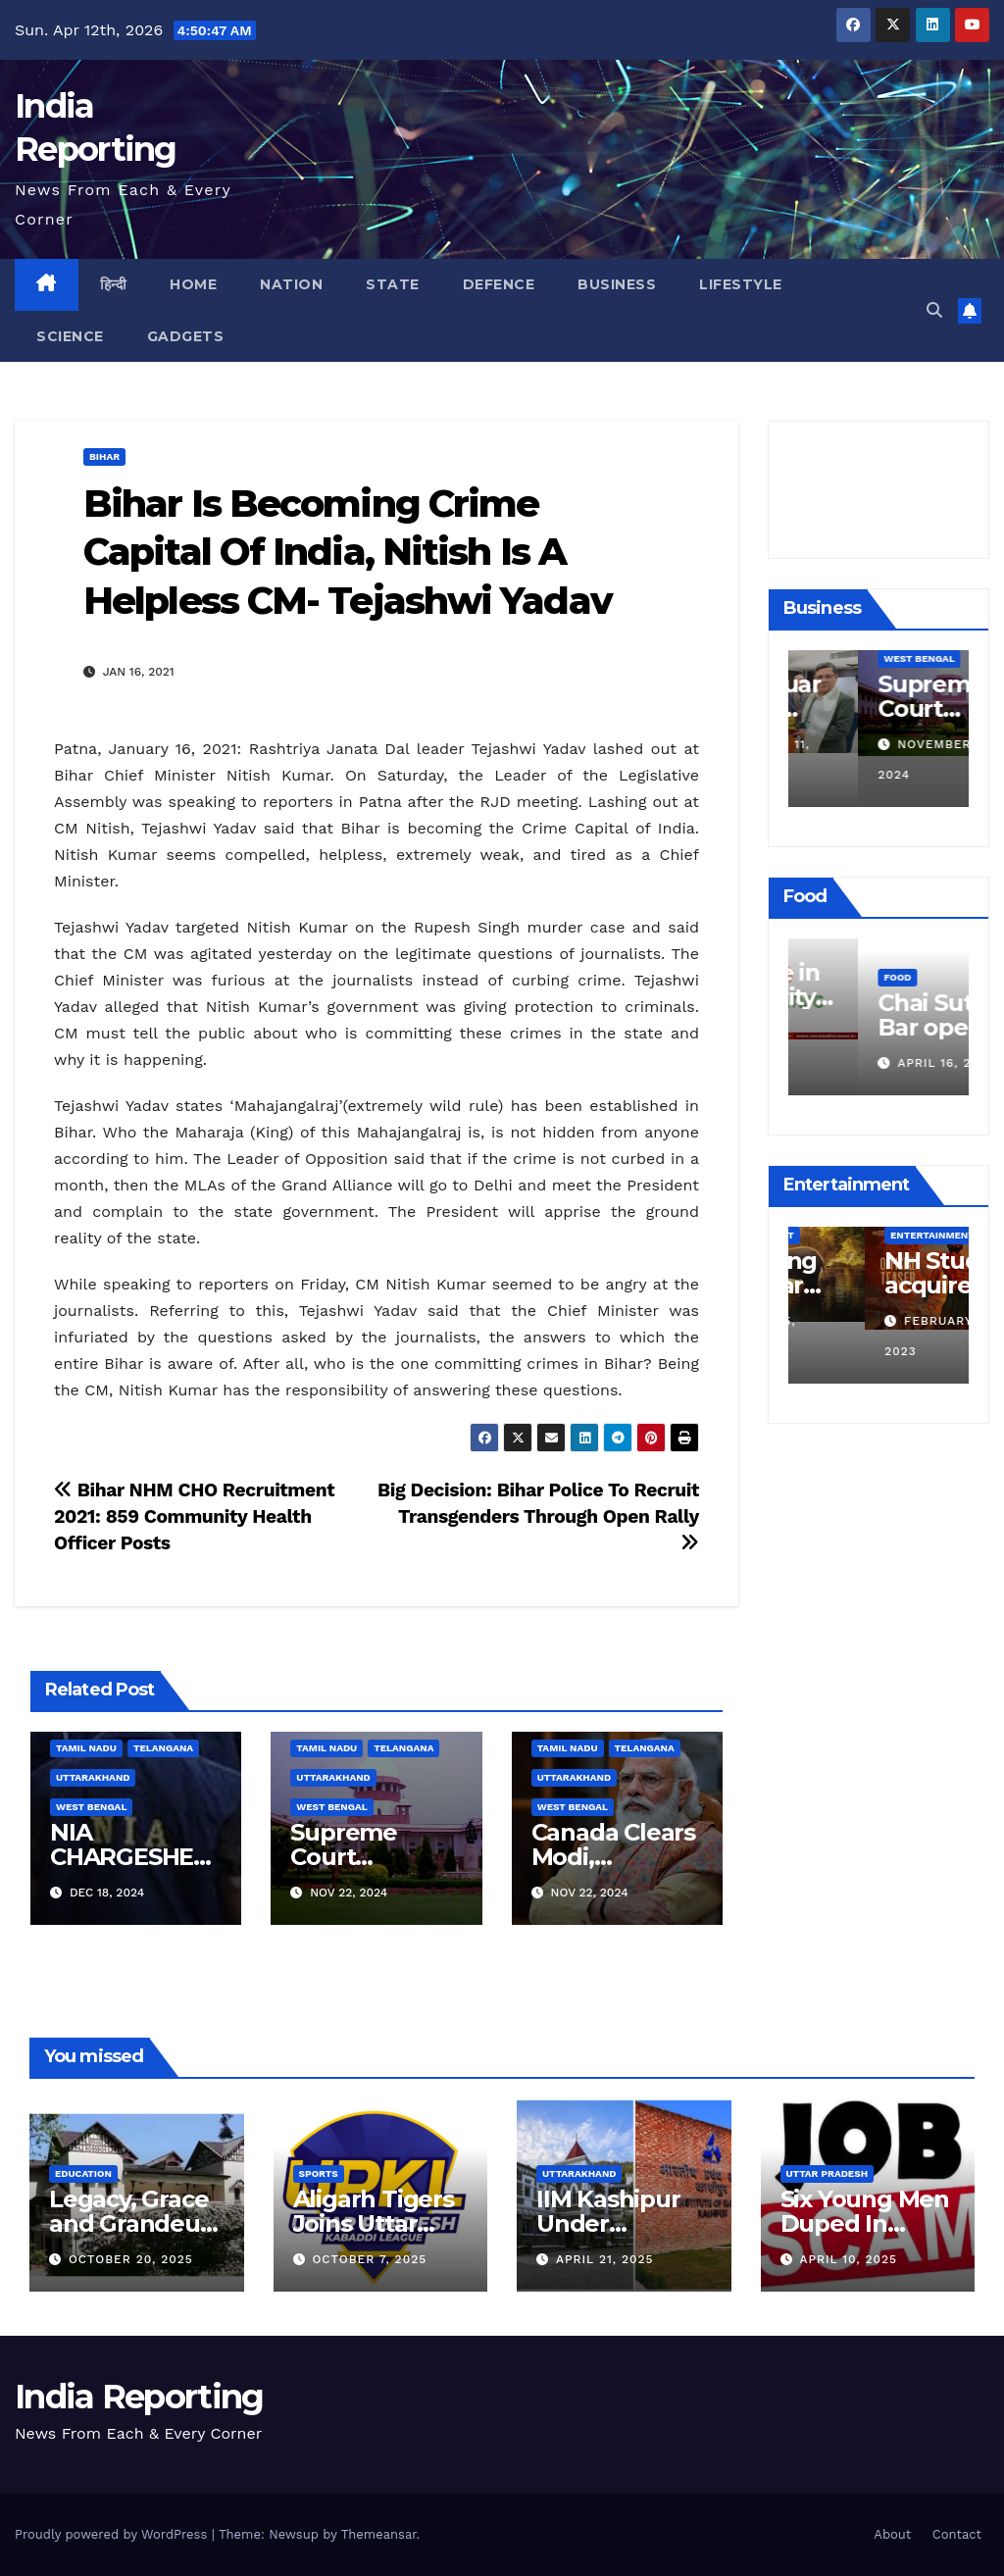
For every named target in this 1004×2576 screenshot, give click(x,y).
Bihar (104, 456)
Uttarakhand (92, 1777)
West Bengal (91, 1806)
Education (83, 2173)
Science (70, 336)
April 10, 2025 (848, 2259)
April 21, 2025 (605, 2259)
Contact (956, 2534)
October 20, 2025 (131, 2259)
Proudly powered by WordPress (113, 2534)
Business (616, 284)
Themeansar (379, 2534)
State (393, 284)
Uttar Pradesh (827, 2173)
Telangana (163, 1748)
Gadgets (186, 336)
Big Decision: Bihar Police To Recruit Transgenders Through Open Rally (538, 1515)
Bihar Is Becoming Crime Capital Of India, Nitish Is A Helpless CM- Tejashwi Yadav (347, 552)
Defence (499, 284)
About (892, 2534)
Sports (318, 2173)
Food (827, 946)
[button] (934, 310)
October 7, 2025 (369, 2259)
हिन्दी (113, 284)
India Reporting (139, 2396)
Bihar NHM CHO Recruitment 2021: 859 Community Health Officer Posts (194, 1516)
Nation (291, 284)
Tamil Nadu (86, 1748)
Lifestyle (740, 284)
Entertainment (856, 1235)
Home (193, 284)
